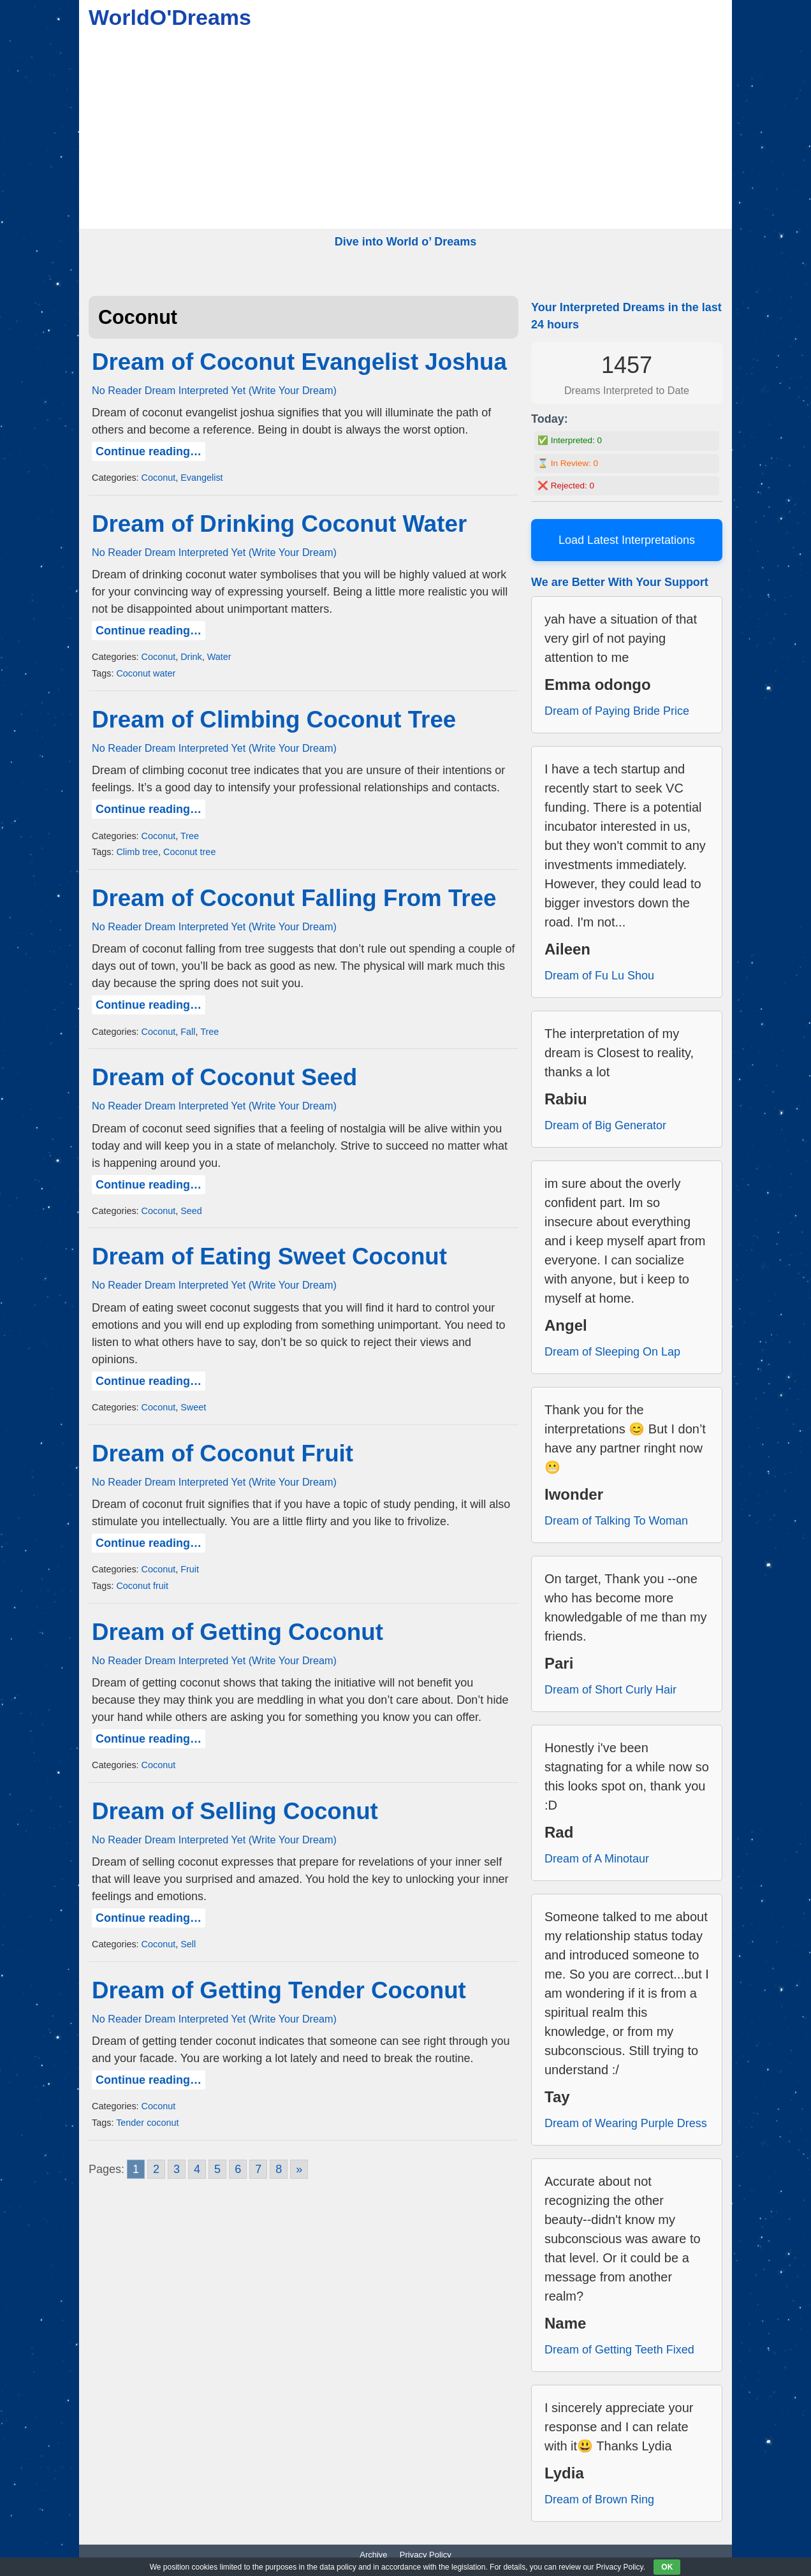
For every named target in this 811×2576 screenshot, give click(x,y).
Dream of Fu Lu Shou (599, 975)
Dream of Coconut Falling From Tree (294, 898)
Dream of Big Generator (605, 1125)
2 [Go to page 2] (156, 2169)
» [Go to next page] (299, 2169)
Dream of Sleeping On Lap (612, 1351)
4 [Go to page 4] (197, 2169)
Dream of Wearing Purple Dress (625, 2123)
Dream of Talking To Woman (616, 1520)
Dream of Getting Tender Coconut (279, 1990)
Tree (189, 836)
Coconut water (145, 673)
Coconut (159, 477)
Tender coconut (147, 2123)
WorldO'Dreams (170, 17)
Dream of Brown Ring (599, 2499)
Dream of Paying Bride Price (616, 711)
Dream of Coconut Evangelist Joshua (299, 362)
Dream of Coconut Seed (224, 1077)
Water (219, 657)
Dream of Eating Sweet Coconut (269, 1256)
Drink (191, 657)
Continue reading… (148, 451)
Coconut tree (189, 852)
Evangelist (201, 477)
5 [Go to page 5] (217, 2169)
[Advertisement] (405, 133)
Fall (187, 1032)
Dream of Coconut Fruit (222, 1453)
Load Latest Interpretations (627, 540)
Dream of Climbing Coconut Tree (274, 719)
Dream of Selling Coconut (235, 1811)
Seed (191, 1211)
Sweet (193, 1407)
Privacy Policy (425, 2554)
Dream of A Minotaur (596, 1858)
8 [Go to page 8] (278, 2169)
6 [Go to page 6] (238, 2169)
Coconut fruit (142, 1586)
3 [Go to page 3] (176, 2169)
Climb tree (137, 852)
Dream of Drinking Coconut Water (279, 524)
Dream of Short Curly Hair (610, 1689)
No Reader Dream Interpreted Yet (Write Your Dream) (214, 390)
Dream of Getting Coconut (237, 1632)
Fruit (189, 1569)
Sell (188, 1944)
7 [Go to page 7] (258, 2169)
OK (667, 2567)
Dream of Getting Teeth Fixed (619, 2349)
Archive (373, 2554)
